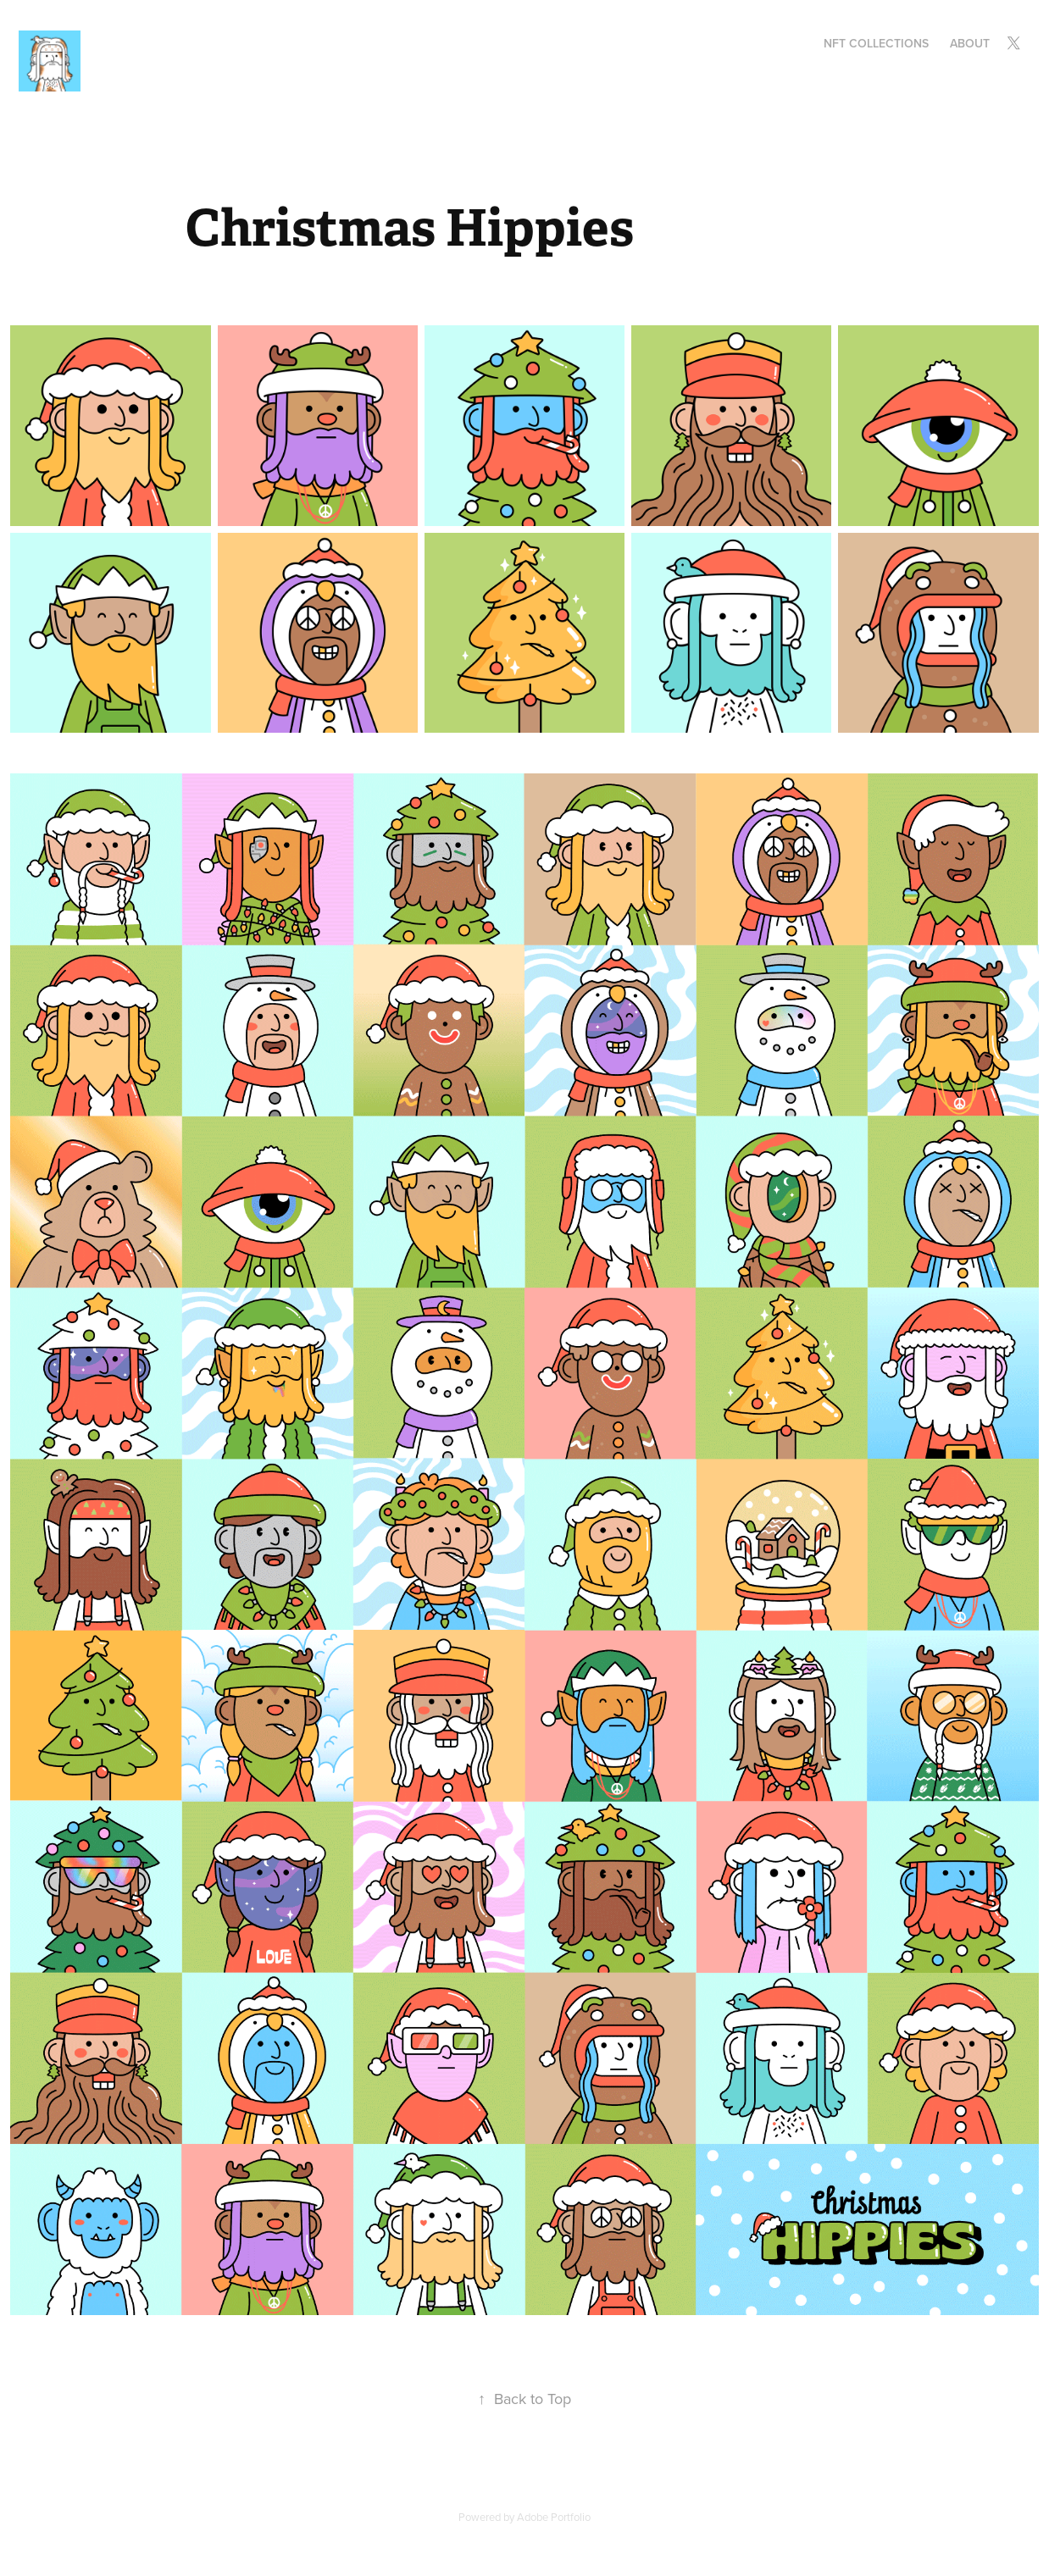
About (970, 43)
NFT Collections (876, 43)
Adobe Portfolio (554, 2516)
